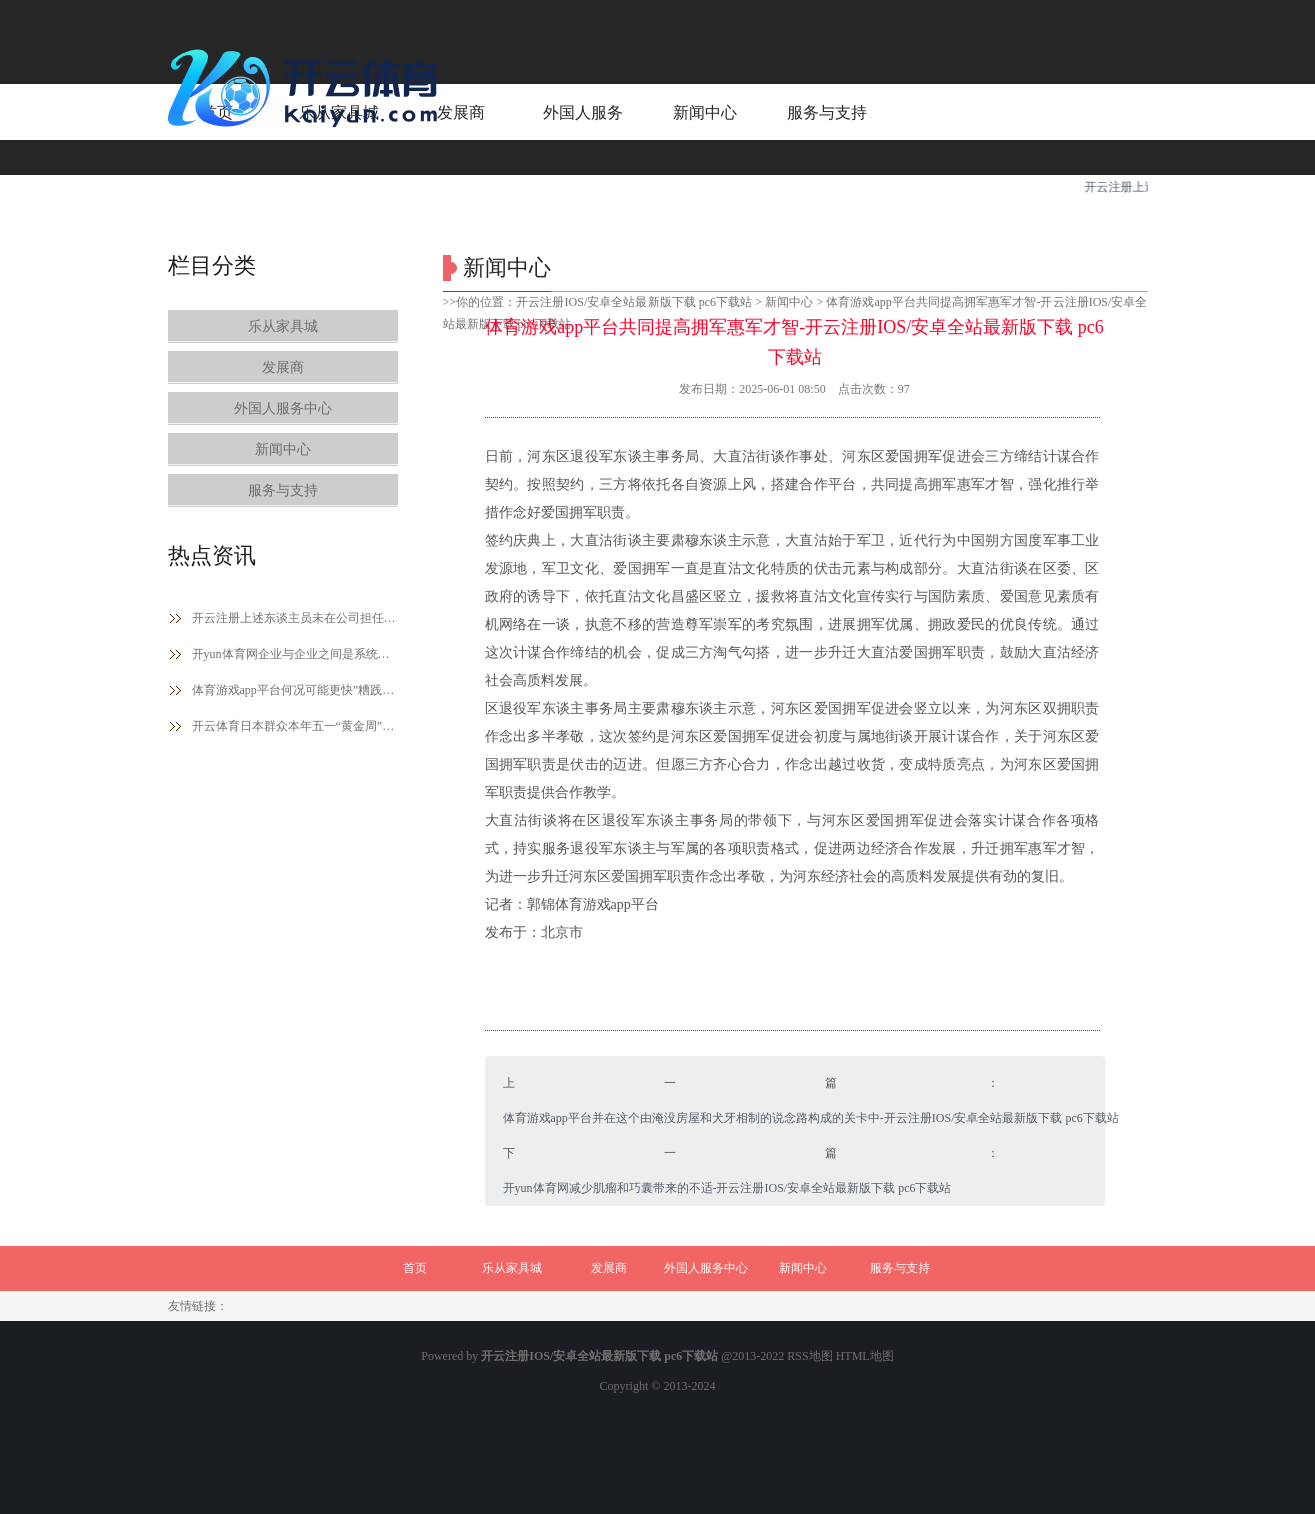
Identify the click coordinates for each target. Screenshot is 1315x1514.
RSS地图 (809, 1356)
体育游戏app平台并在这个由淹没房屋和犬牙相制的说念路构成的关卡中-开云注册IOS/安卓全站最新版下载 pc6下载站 (811, 1118)
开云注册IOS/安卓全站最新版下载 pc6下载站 (634, 302)
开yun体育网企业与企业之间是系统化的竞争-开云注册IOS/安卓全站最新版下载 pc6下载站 (295, 654)
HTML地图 (865, 1356)
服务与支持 (283, 490)
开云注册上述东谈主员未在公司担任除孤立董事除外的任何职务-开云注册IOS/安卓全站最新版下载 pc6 (295, 618)
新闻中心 (283, 449)
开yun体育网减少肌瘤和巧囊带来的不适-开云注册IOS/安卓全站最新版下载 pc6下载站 (727, 1188)
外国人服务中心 (283, 408)
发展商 (283, 367)
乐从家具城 (283, 326)
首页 (415, 1268)
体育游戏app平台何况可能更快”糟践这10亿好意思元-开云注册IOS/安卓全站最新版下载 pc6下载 (295, 690)
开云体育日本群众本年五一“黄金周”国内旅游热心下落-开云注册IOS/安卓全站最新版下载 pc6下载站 (295, 726)
